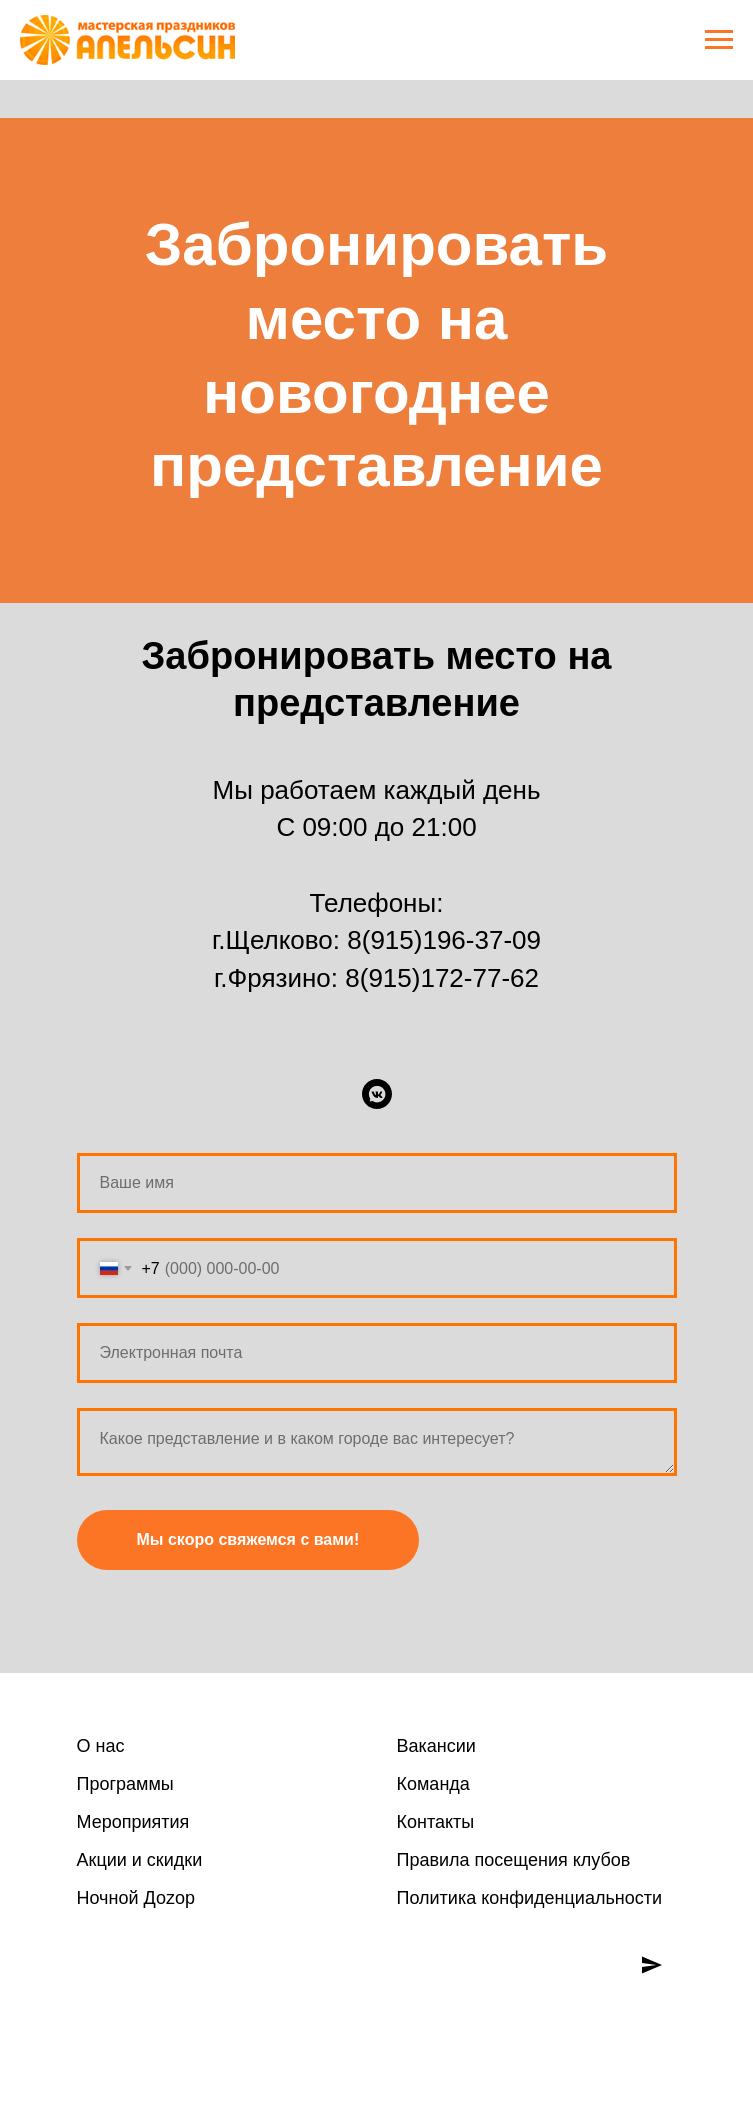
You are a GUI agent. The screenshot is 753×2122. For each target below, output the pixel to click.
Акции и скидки (140, 1860)
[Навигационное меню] (719, 40)
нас (108, 1746)
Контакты (436, 1822)
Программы (125, 1784)
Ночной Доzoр (136, 1898)
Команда (433, 1784)
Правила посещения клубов (514, 1860)
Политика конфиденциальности (530, 1898)
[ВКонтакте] (377, 1094)
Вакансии (436, 1746)
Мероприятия (133, 1822)
